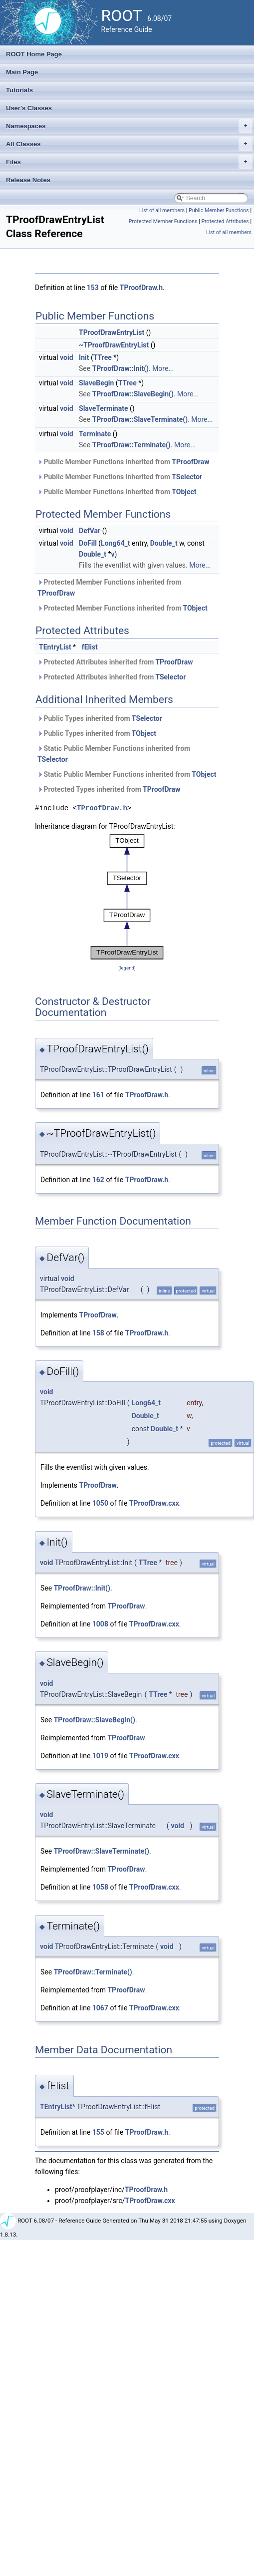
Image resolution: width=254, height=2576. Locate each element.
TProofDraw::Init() (120, 368)
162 (98, 1180)
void (66, 357)
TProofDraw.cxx (154, 1503)
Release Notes (28, 180)
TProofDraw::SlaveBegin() (133, 394)
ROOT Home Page (34, 54)
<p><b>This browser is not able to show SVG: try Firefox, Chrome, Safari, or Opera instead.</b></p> (127, 897)
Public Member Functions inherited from (123, 462)
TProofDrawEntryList (111, 332)
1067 (100, 2008)
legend (127, 967)
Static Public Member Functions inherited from (113, 753)
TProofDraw (190, 462)
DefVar (89, 531)
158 (98, 1333)
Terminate (95, 434)
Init (84, 357)
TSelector (187, 477)
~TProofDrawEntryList (114, 345)
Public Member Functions (219, 210)
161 (98, 1095)
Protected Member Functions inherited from (109, 587)
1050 (100, 1503)
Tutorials (19, 90)
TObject (184, 492)
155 (98, 2132)
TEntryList (55, 647)
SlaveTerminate (103, 408)
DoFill (88, 543)
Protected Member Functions (163, 221)
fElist (90, 647)
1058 (100, 1887)
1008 (100, 1624)
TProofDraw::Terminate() (131, 445)
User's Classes (29, 108)
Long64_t (115, 543)
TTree (102, 357)
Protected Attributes (225, 221)
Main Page (22, 72)
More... (163, 368)
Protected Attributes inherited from (115, 662)
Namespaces (129, 126)
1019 (100, 1756)
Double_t (164, 543)
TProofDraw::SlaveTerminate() (140, 419)
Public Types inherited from (99, 718)
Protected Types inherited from (108, 789)
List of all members (162, 210)
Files (129, 162)
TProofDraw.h (141, 288)
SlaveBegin (96, 383)
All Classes (129, 144)
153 (93, 288)
